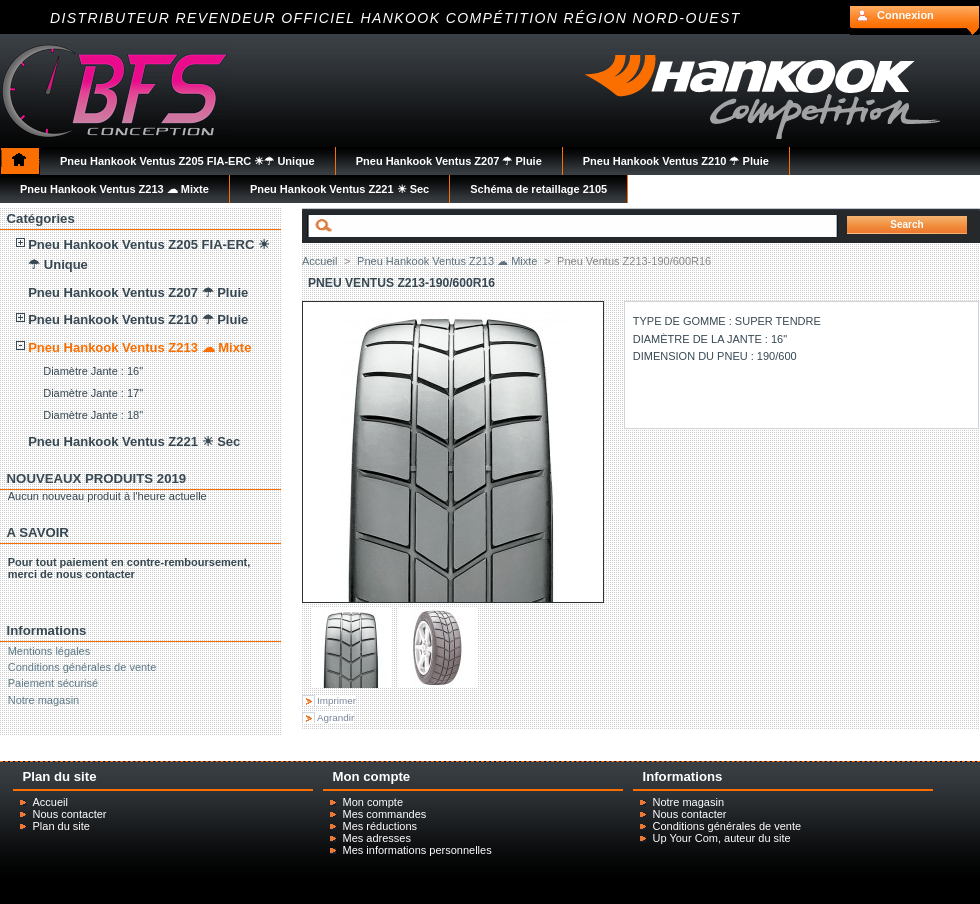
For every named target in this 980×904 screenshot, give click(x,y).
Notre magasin (44, 700)
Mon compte (373, 802)
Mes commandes (385, 814)
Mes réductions (380, 826)
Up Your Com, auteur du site (722, 838)
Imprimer (336, 700)
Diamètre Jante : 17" (93, 393)
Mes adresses (377, 838)
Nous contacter (70, 814)
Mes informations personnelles (417, 850)
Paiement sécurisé (53, 683)
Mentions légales (49, 651)
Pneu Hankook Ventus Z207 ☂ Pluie (138, 292)
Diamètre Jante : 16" (93, 371)
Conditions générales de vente (82, 667)
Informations (47, 630)
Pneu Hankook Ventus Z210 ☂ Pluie (138, 319)
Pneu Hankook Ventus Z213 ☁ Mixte (139, 347)
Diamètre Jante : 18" (93, 415)
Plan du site (61, 826)
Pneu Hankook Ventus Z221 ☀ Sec (134, 441)
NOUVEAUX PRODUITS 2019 (97, 478)
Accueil (319, 261)
